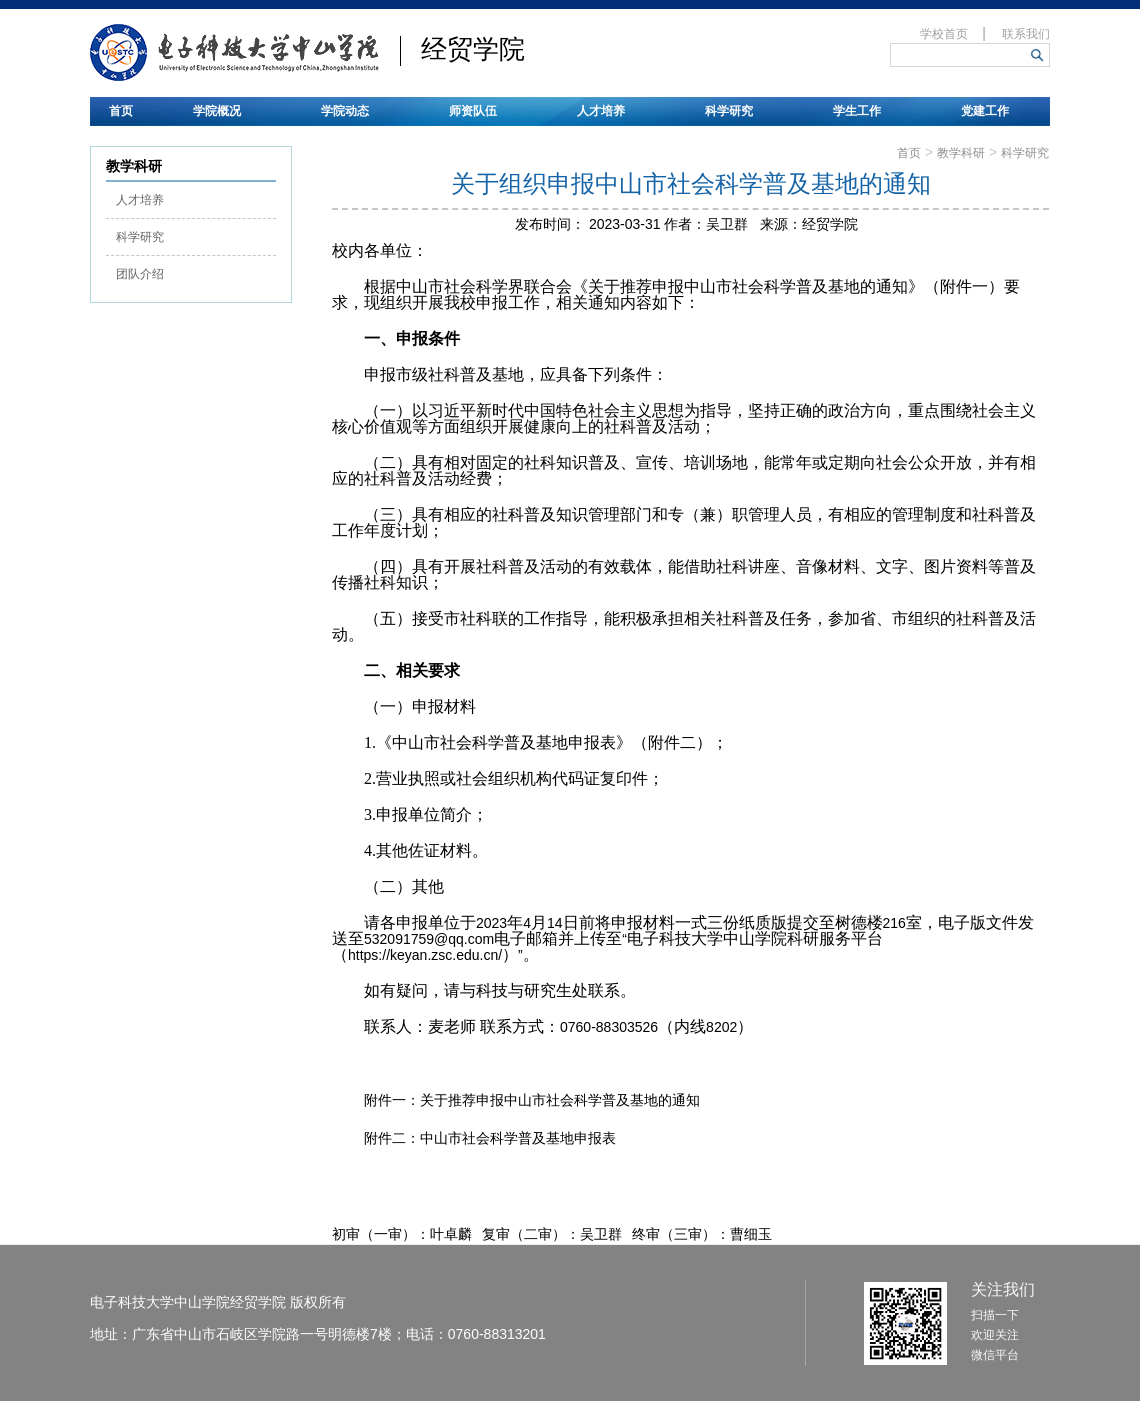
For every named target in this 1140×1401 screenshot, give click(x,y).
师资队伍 (473, 111)
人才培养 (601, 111)
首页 (121, 111)
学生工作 (857, 111)
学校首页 (944, 34)
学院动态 (345, 111)
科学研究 (729, 111)
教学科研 (961, 153)
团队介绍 (140, 274)
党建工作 (985, 111)
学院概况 (217, 111)
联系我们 (1026, 34)
